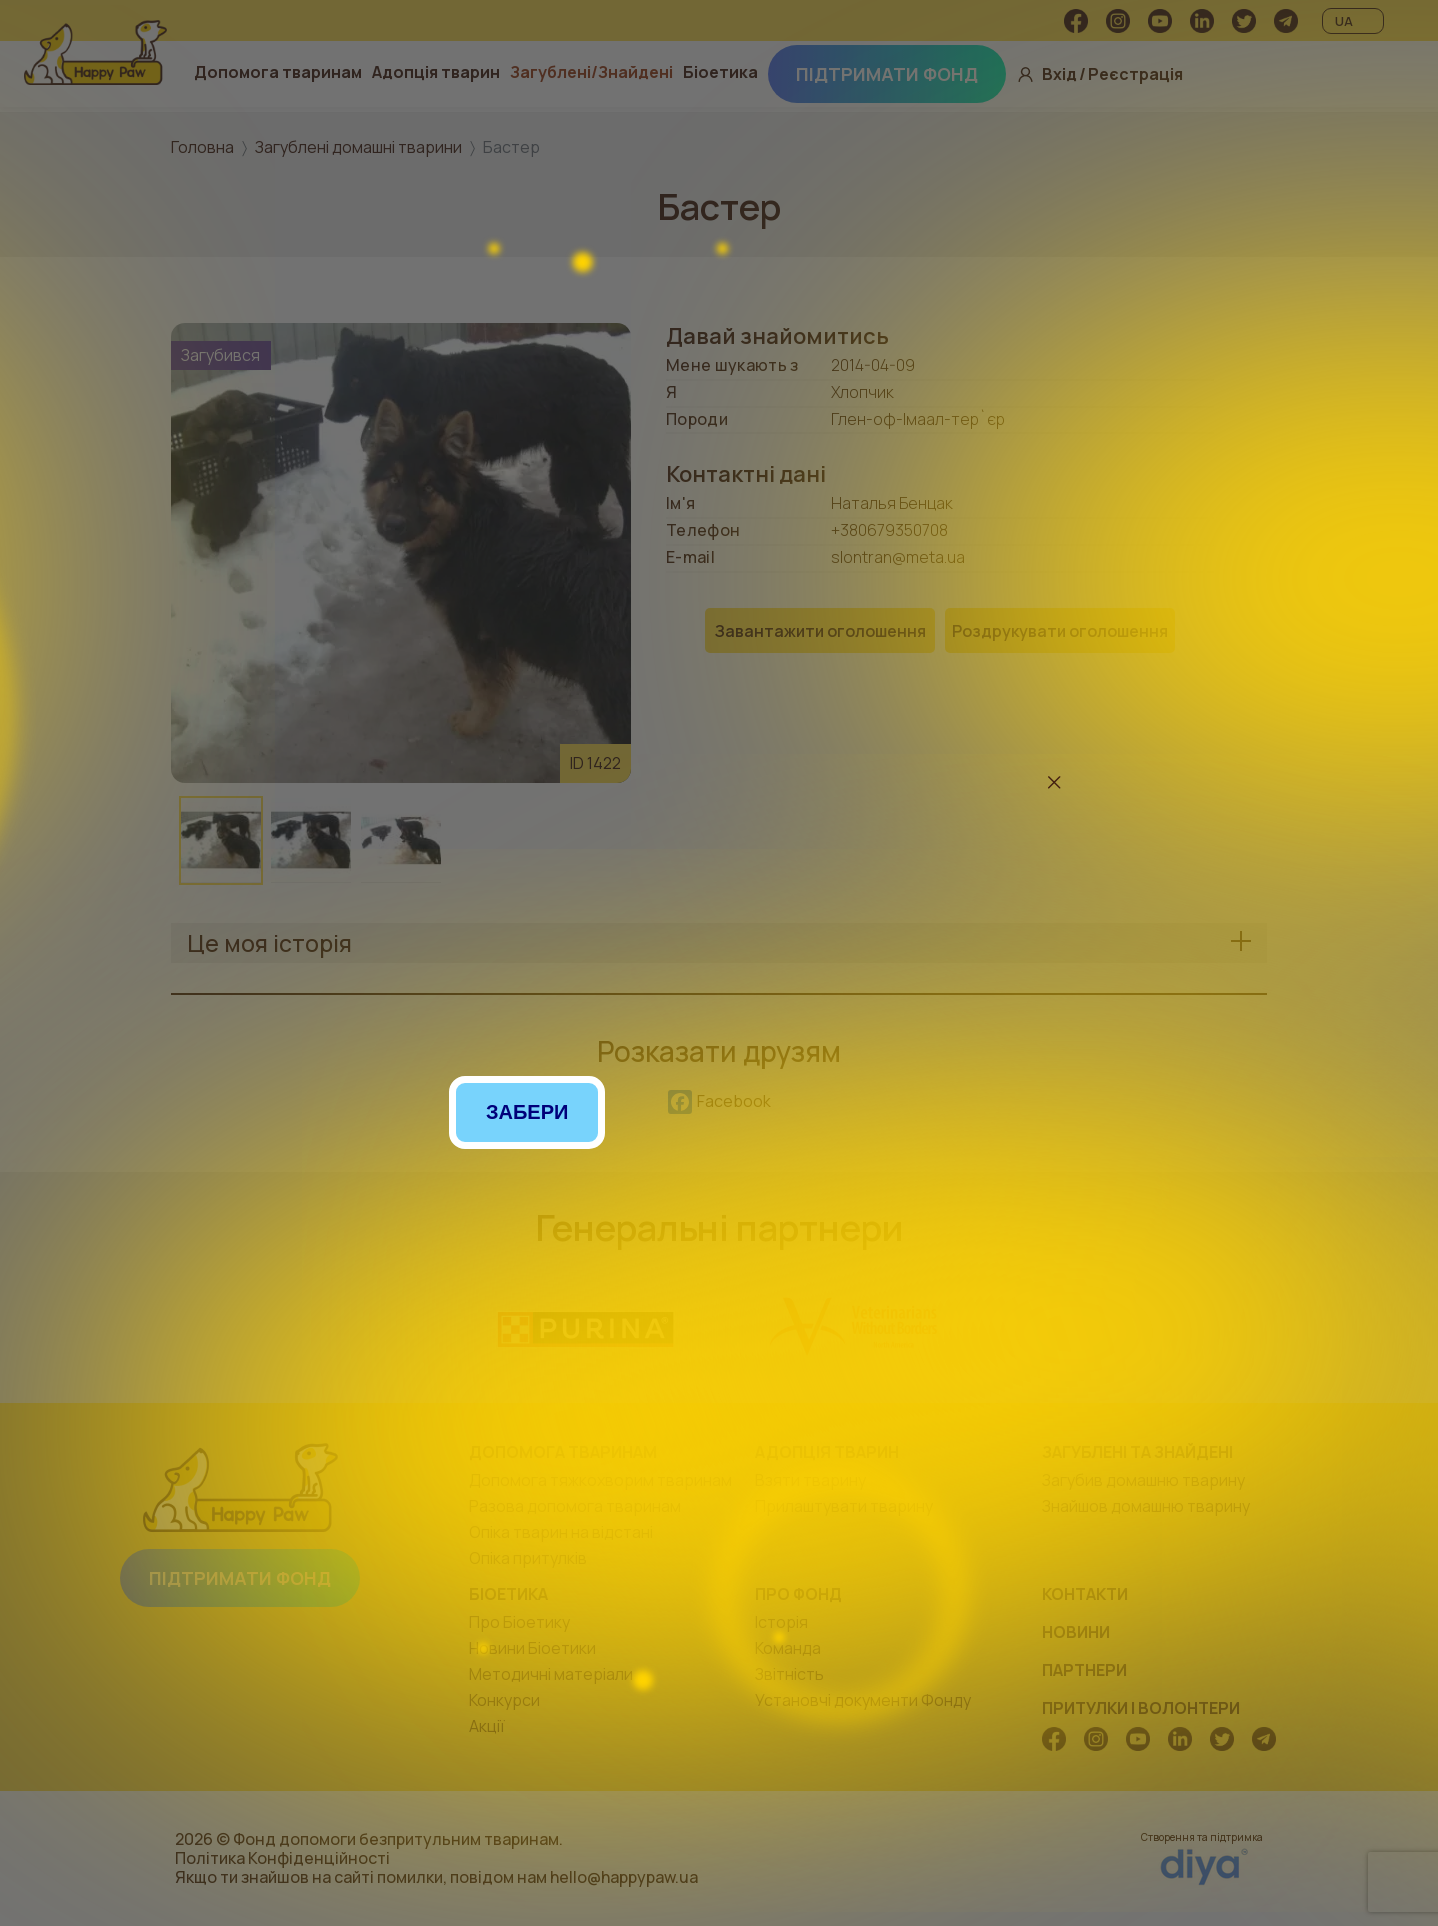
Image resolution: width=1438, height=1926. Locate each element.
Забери (527, 1112)
